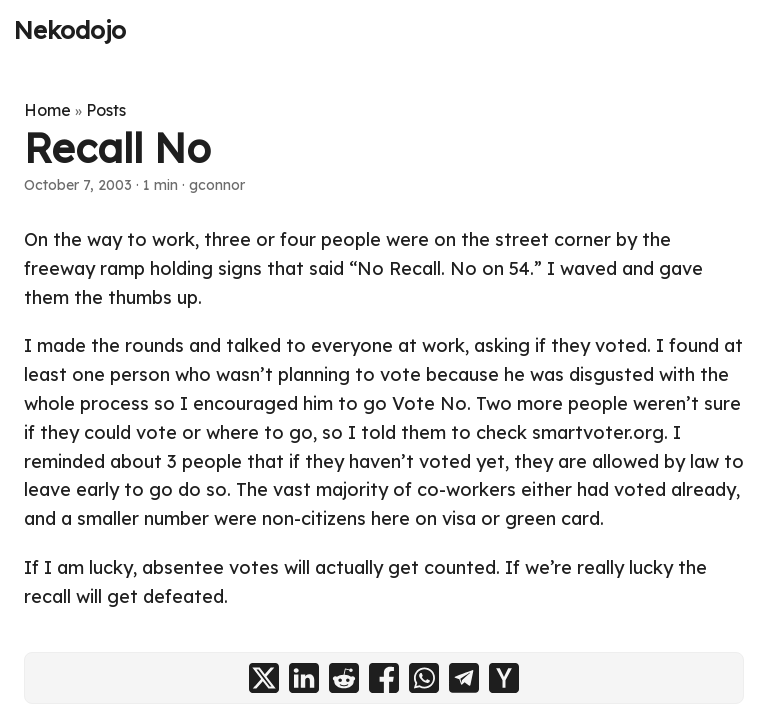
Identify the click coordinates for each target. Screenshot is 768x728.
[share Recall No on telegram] (464, 678)
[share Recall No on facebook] (384, 678)
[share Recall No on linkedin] (304, 678)
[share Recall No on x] (264, 678)
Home (47, 110)
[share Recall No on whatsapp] (424, 678)
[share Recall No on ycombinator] (504, 678)
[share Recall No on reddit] (344, 678)
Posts (106, 110)
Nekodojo (70, 30)
